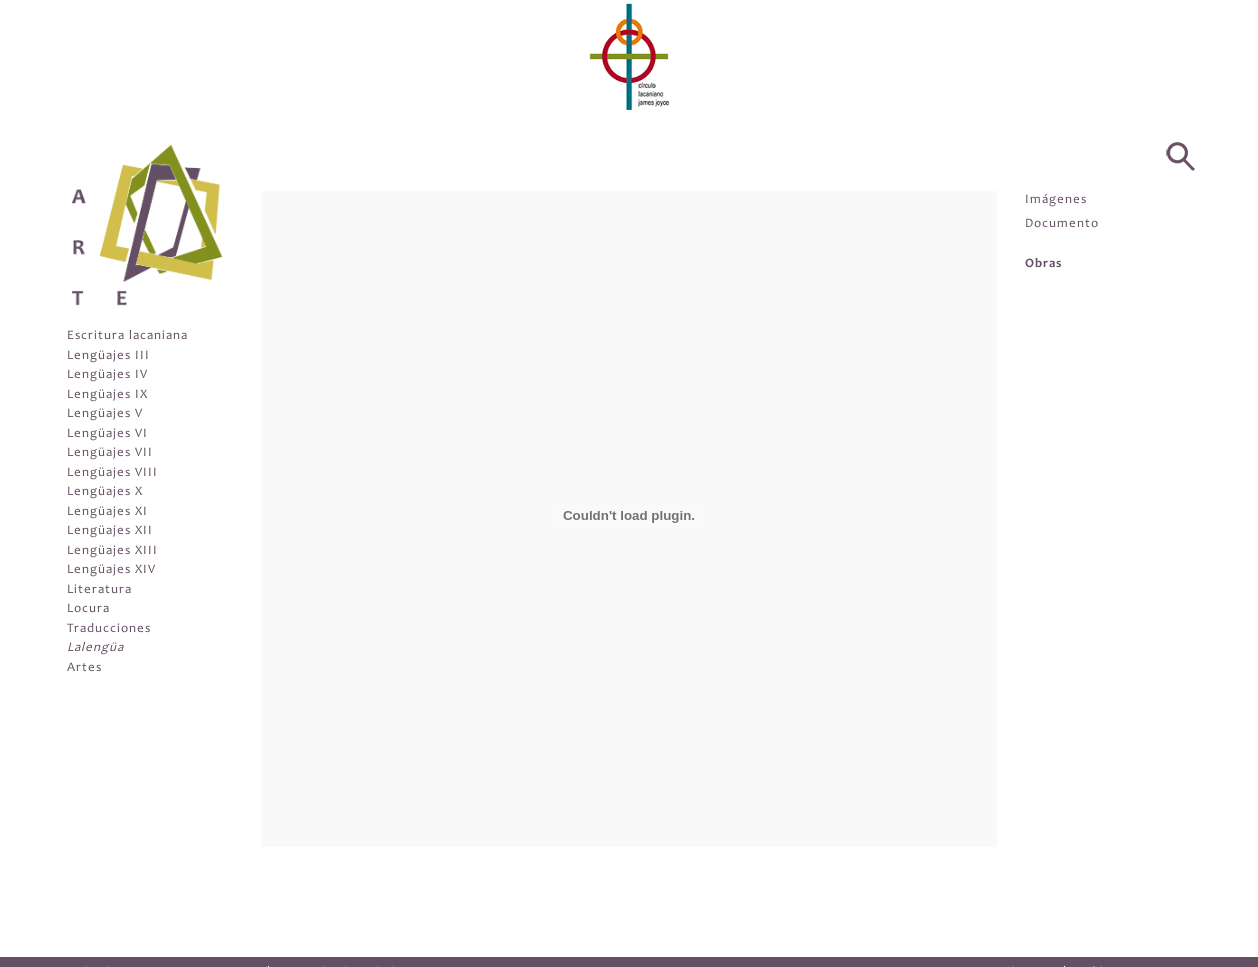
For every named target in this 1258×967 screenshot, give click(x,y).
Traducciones (109, 629)
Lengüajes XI (107, 512)
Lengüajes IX (107, 395)
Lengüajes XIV (111, 570)
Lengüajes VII (110, 453)
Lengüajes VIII (112, 473)
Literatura (99, 590)
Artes (84, 668)
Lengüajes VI (107, 434)
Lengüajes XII (110, 531)
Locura (88, 609)
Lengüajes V (105, 414)
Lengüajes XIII (112, 551)
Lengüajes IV (107, 375)
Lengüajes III (108, 356)
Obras (1043, 264)
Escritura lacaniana (127, 336)
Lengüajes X (105, 492)
